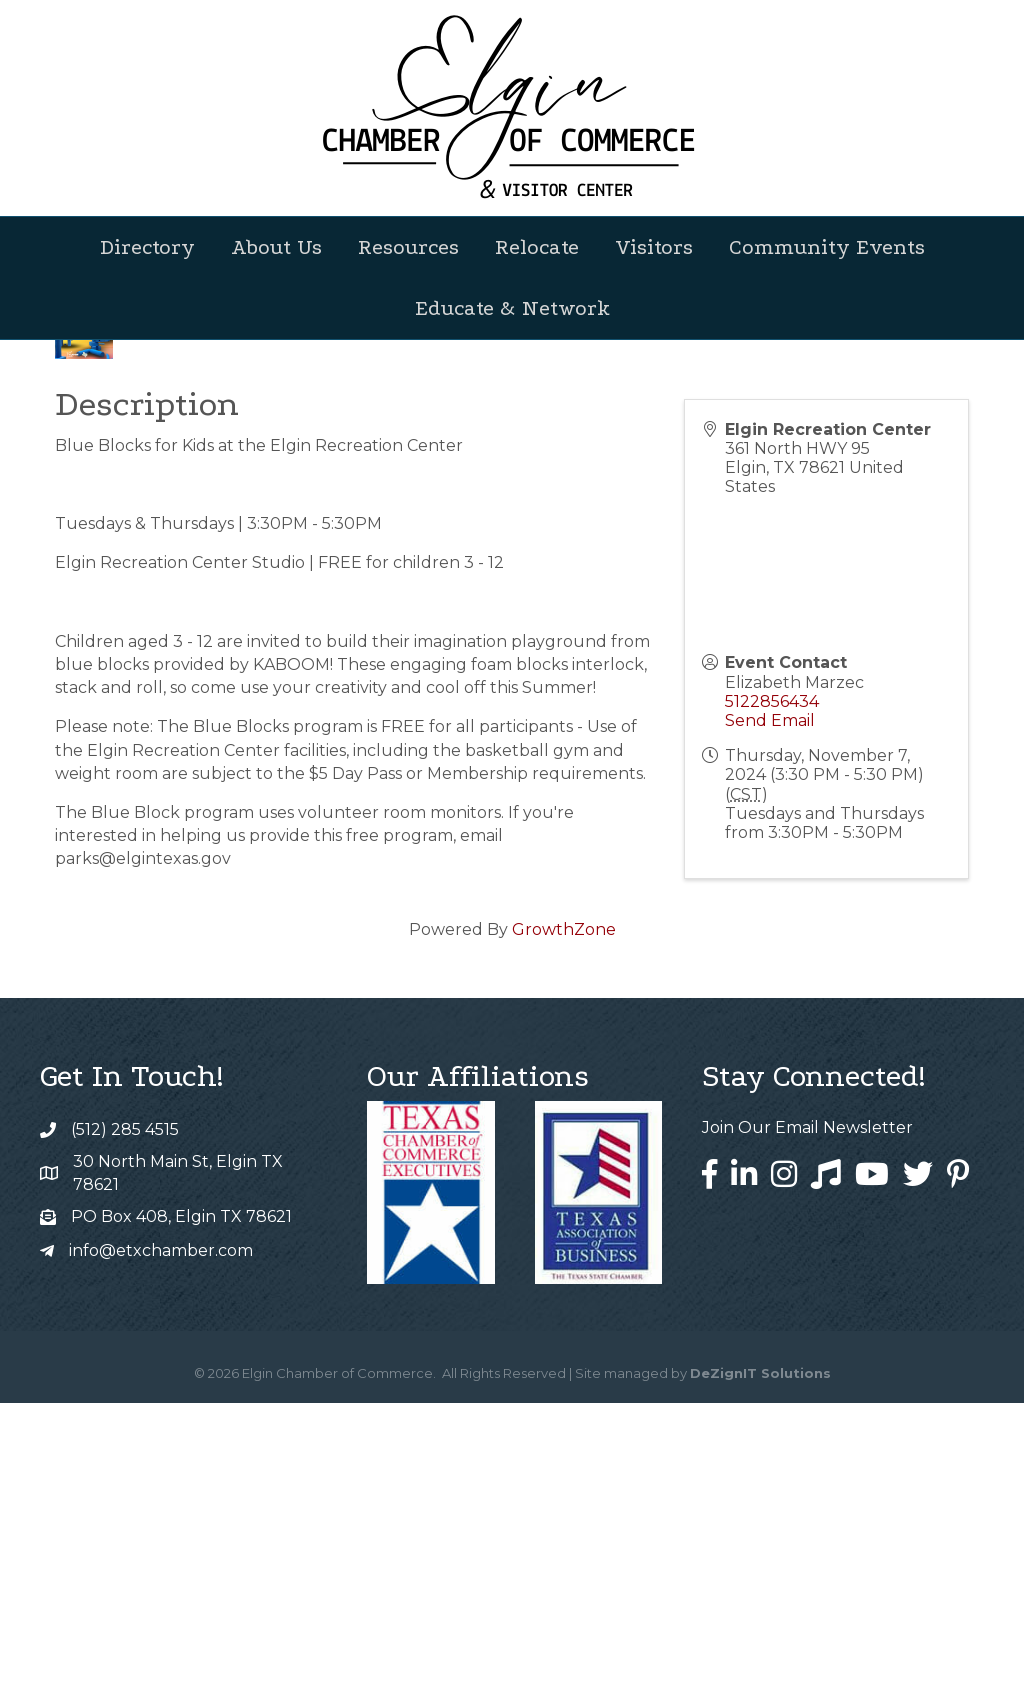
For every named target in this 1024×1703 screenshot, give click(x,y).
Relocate (537, 247)
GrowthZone (564, 1229)
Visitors (654, 247)
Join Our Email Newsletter (807, 1427)
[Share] (716, 606)
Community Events (827, 247)
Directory (147, 247)
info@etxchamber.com (161, 1550)
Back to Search (110, 573)
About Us (276, 247)
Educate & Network (512, 308)
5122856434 (772, 1001)
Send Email (770, 1020)
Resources (408, 247)
